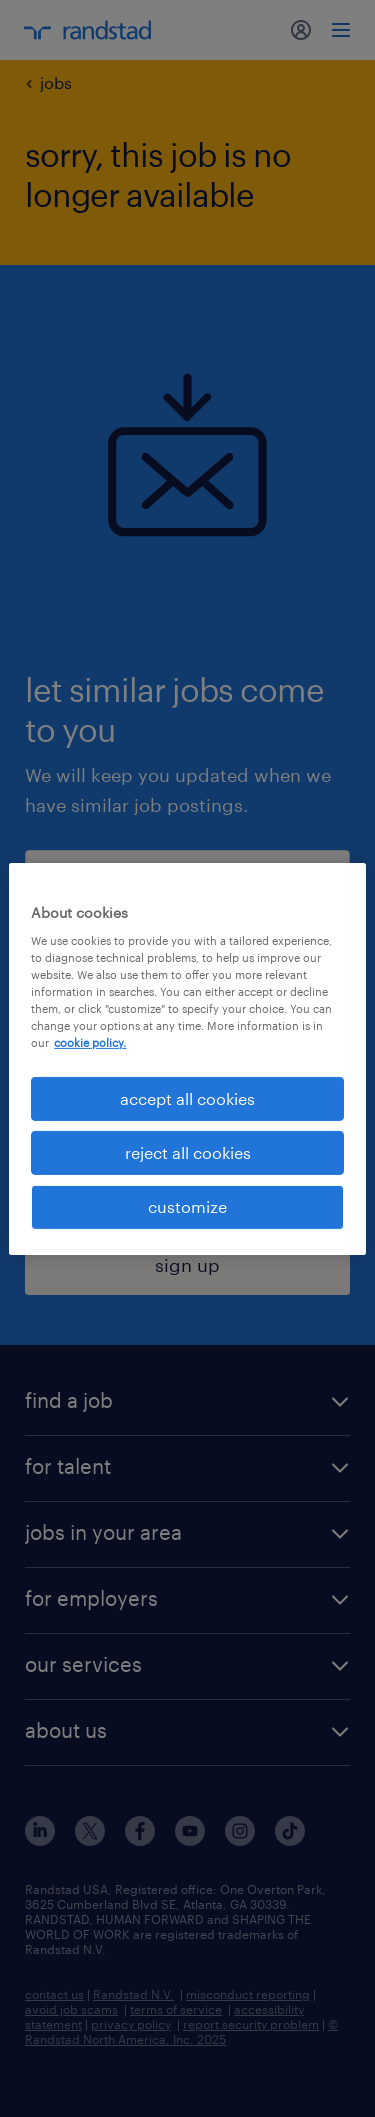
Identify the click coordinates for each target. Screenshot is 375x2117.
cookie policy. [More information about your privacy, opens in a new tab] (90, 1042)
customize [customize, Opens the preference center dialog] (187, 1206)
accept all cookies (187, 1097)
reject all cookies (188, 1152)
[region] (187, 1058)
